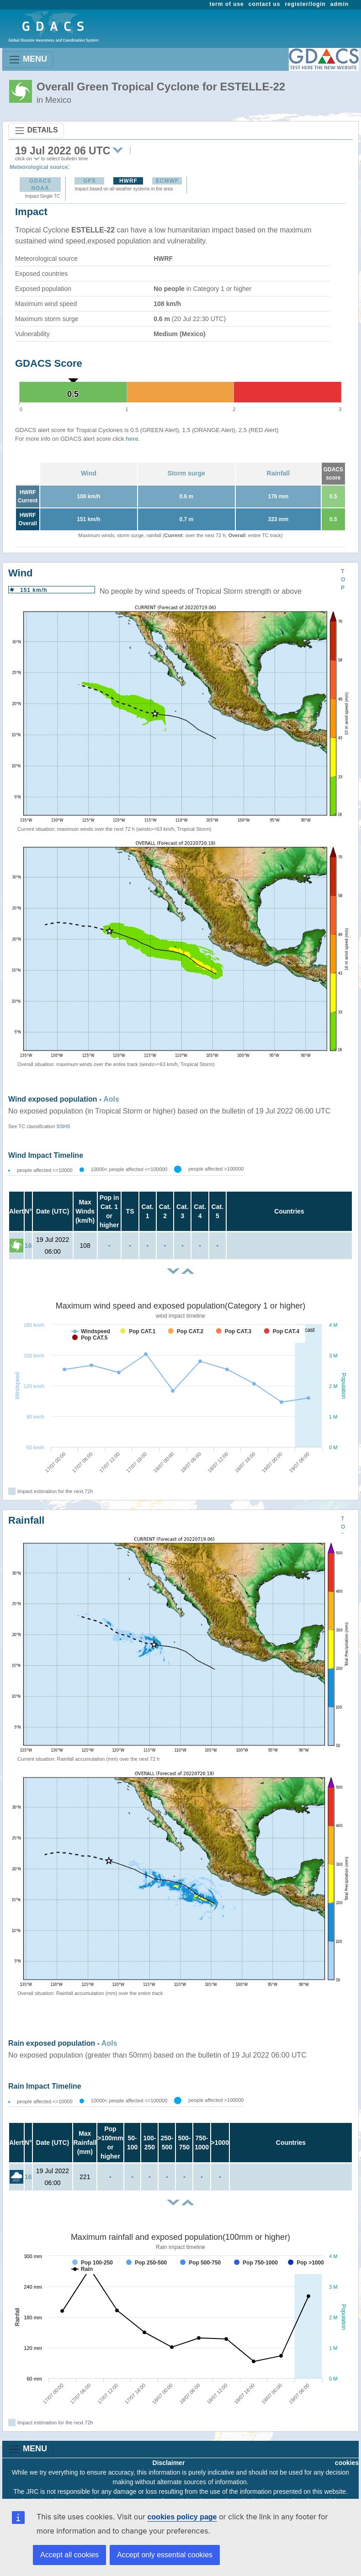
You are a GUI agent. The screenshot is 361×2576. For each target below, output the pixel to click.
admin (339, 4)
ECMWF (167, 181)
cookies (347, 2462)
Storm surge (186, 473)
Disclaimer (169, 2462)
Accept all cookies (69, 2555)
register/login (305, 4)
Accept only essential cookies (164, 2555)
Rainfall (278, 473)
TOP (343, 579)
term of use (227, 4)
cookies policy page (182, 2517)
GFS (89, 181)
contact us (265, 4)
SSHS (63, 1126)
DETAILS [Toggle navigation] (36, 130)
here (132, 438)
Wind (88, 473)
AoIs (111, 1099)
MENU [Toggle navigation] (27, 59)
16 (28, 1245)
